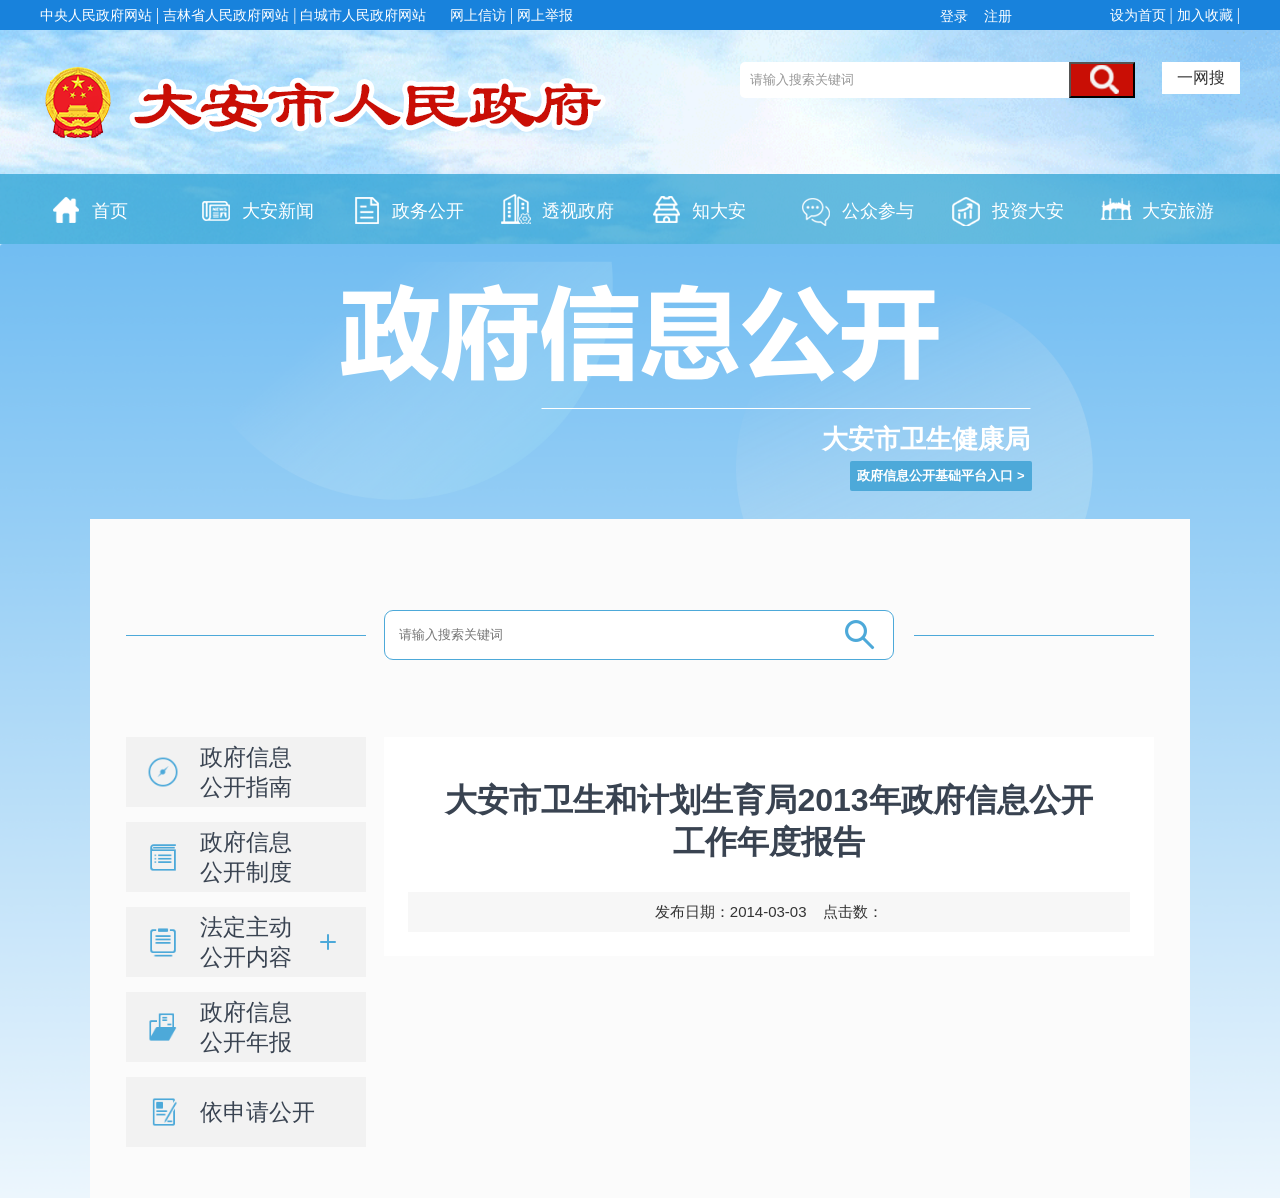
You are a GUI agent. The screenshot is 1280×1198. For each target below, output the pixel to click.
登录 (958, 16)
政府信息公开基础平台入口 (935, 475)
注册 (996, 16)
